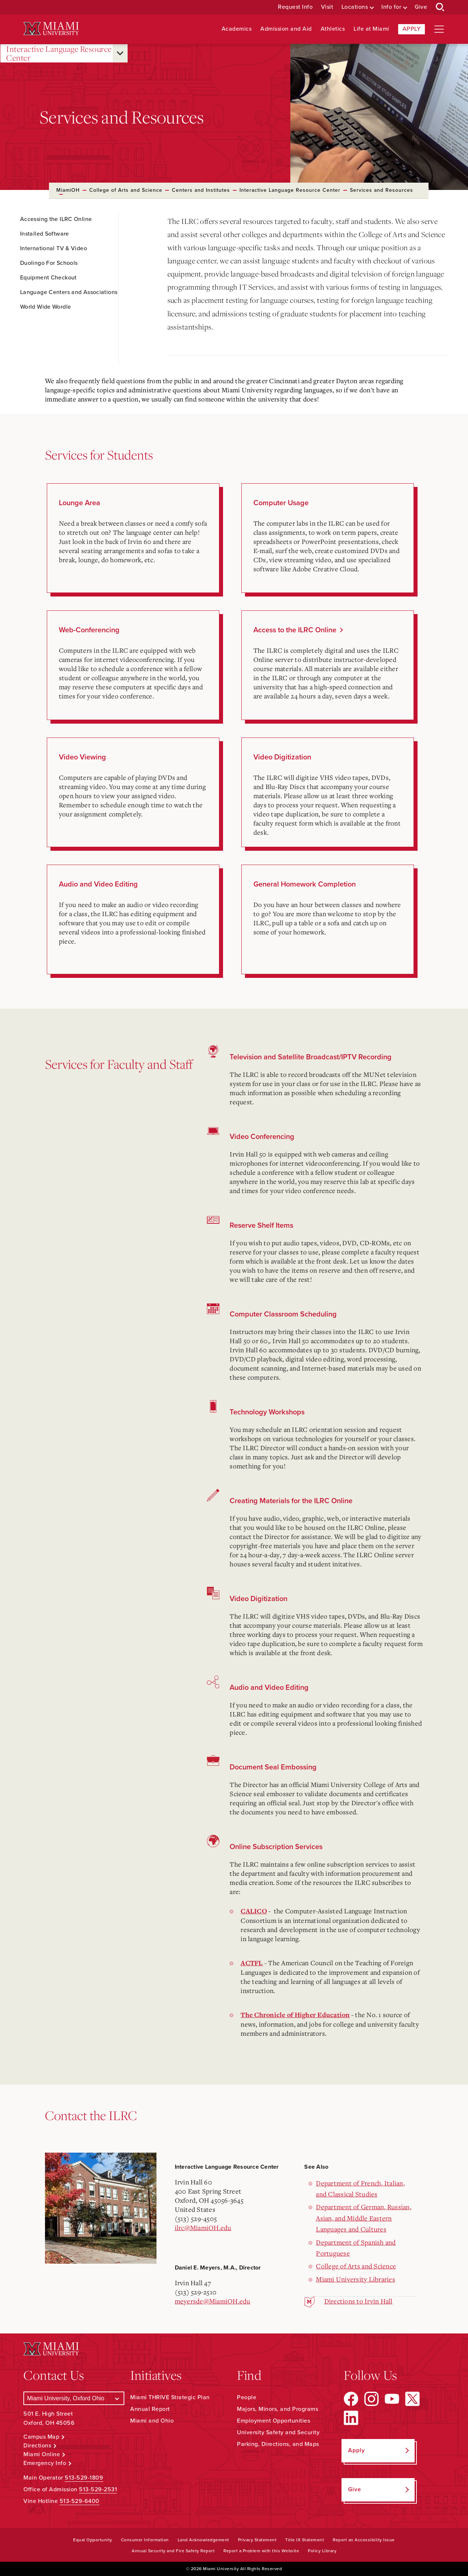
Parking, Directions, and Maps (278, 2444)
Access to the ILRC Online (294, 630)
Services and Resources (381, 190)
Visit (327, 7)
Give (421, 7)
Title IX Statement (304, 2539)
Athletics (333, 29)
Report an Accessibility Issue (364, 2539)
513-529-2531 (98, 2489)
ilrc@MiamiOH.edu (203, 2227)
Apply (412, 29)
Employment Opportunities (273, 2420)
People (246, 2397)
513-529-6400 (79, 2501)
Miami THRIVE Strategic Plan (170, 2397)
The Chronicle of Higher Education (295, 2015)
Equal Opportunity (92, 2539)
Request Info (295, 7)
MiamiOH (68, 190)
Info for (391, 7)
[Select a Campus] (73, 2398)
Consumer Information (145, 2539)
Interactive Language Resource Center (59, 53)
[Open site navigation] (439, 29)
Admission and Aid (286, 29)
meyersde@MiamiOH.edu (212, 2301)
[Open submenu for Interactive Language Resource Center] (120, 53)
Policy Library (322, 2550)
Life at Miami (371, 29)
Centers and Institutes (201, 190)
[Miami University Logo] (51, 28)
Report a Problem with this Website (261, 2550)
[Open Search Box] (440, 7)
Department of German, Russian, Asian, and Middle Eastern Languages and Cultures (363, 2217)
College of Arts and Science (125, 190)
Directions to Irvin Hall (358, 2301)
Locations (354, 7)
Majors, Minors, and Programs (277, 2409)
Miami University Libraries (355, 2279)
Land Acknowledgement (203, 2539)
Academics (237, 29)
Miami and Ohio (152, 2420)
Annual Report (150, 2409)
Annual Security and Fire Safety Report (173, 2550)
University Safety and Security (278, 2432)
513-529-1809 (84, 2477)
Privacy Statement (257, 2539)
